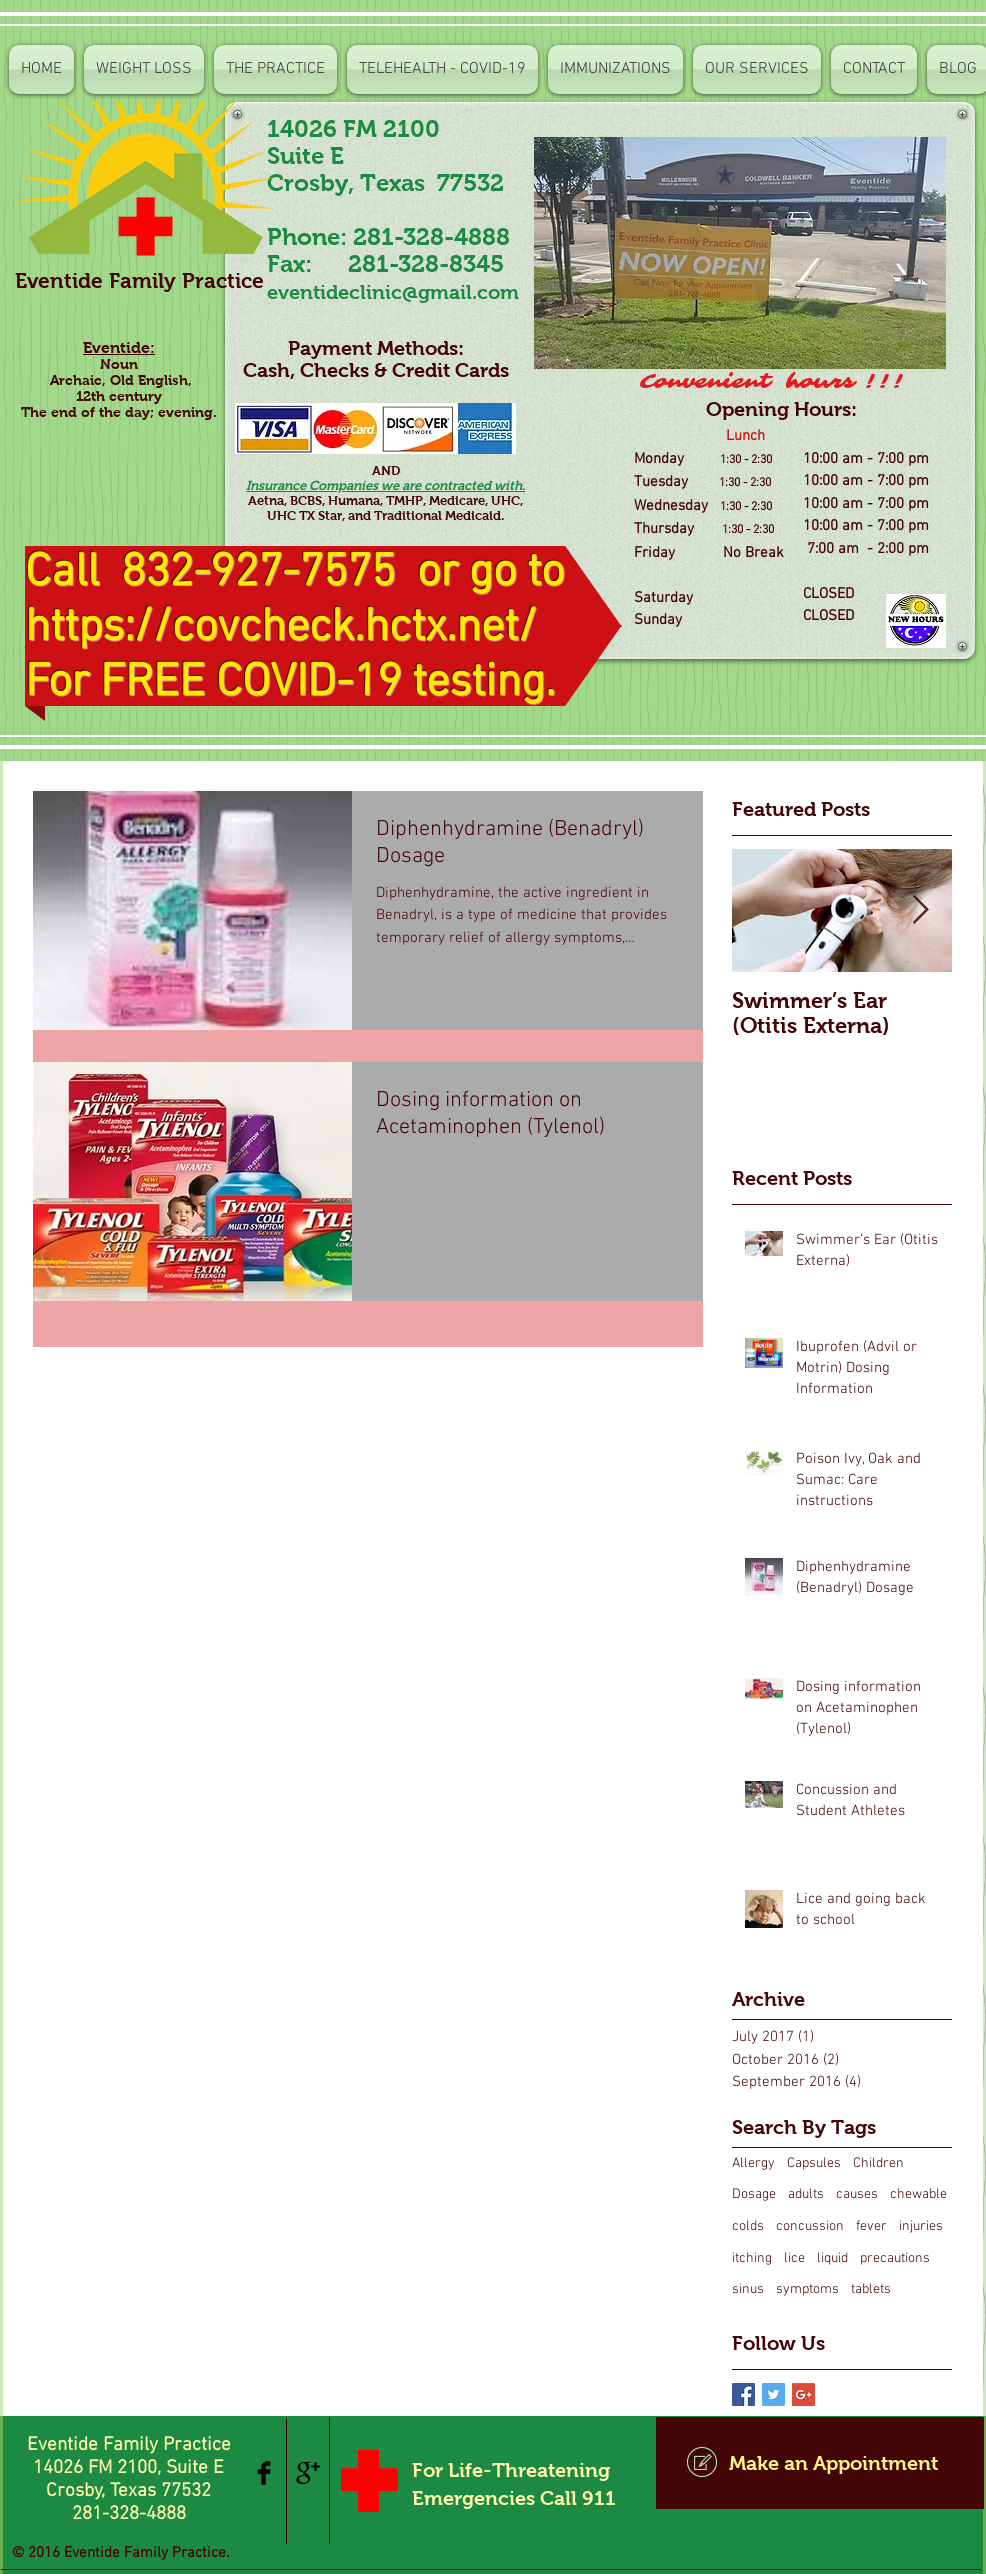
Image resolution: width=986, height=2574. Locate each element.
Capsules (814, 2163)
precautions (895, 2258)
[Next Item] (920, 910)
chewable (918, 2194)
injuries (921, 2226)
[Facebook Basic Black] (264, 2473)
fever (871, 2226)
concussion (810, 2226)
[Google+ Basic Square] (803, 2394)
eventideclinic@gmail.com (393, 292)
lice (794, 2258)
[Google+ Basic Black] (308, 2473)
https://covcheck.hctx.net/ (281, 628)
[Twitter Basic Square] (773, 2394)
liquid (832, 2258)
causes (857, 2194)
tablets (871, 2289)
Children (878, 2163)
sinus (748, 2289)
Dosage (754, 2194)
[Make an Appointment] (820, 2463)
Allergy (753, 2163)
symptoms (807, 2289)
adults (806, 2194)
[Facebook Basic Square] (743, 2394)
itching (752, 2258)
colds (748, 2226)
